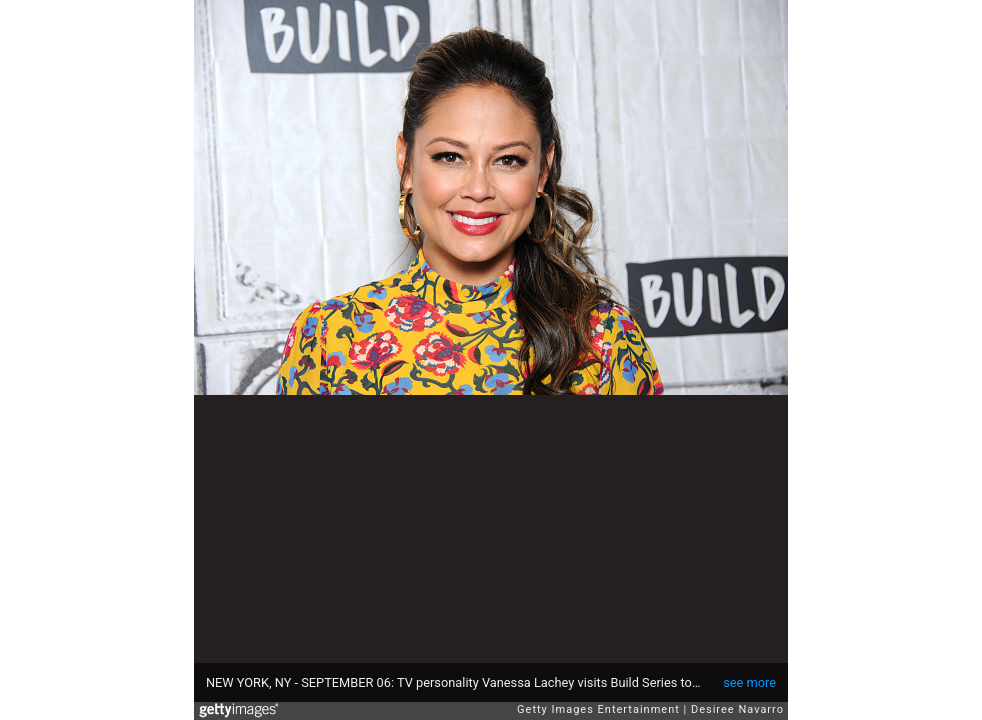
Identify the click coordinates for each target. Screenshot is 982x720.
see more (749, 682)
